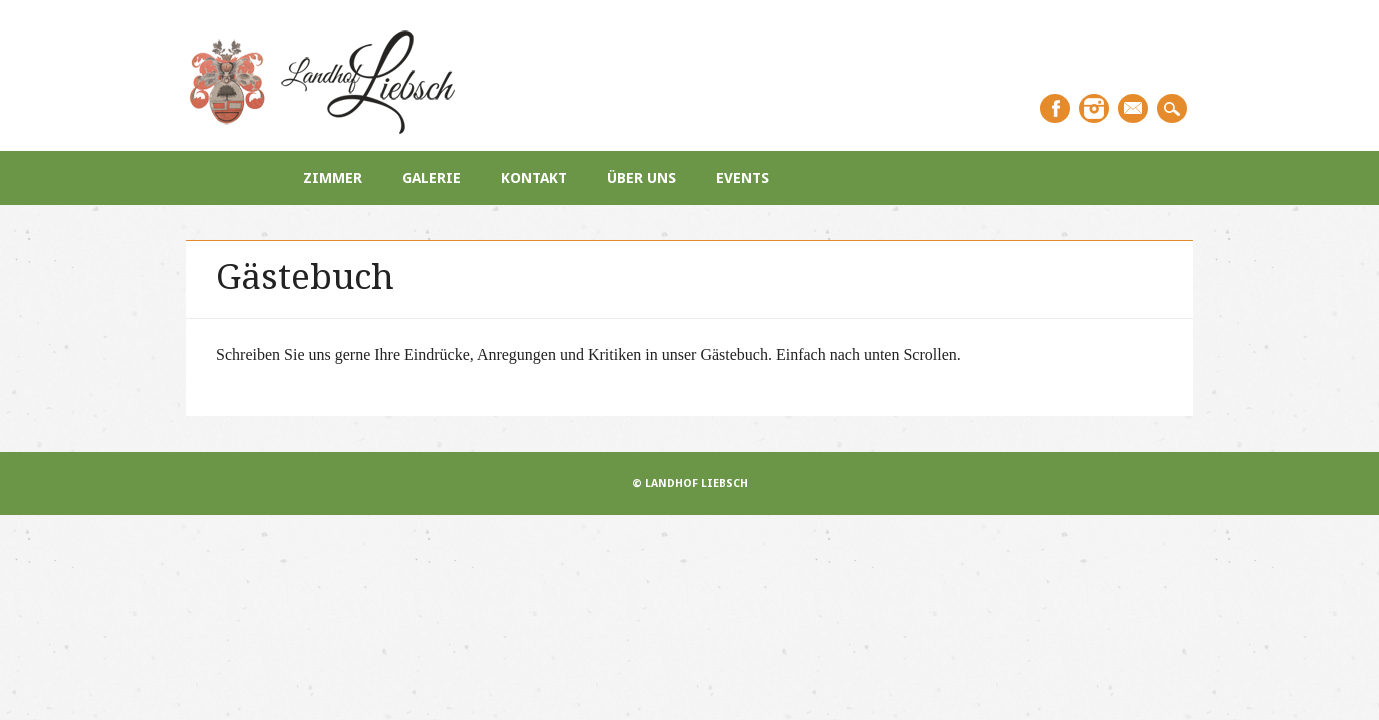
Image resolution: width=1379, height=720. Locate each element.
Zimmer (332, 178)
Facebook (1055, 108)
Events (742, 178)
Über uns (641, 178)
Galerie (431, 178)
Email (1133, 108)
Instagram (1094, 108)
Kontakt (534, 178)
